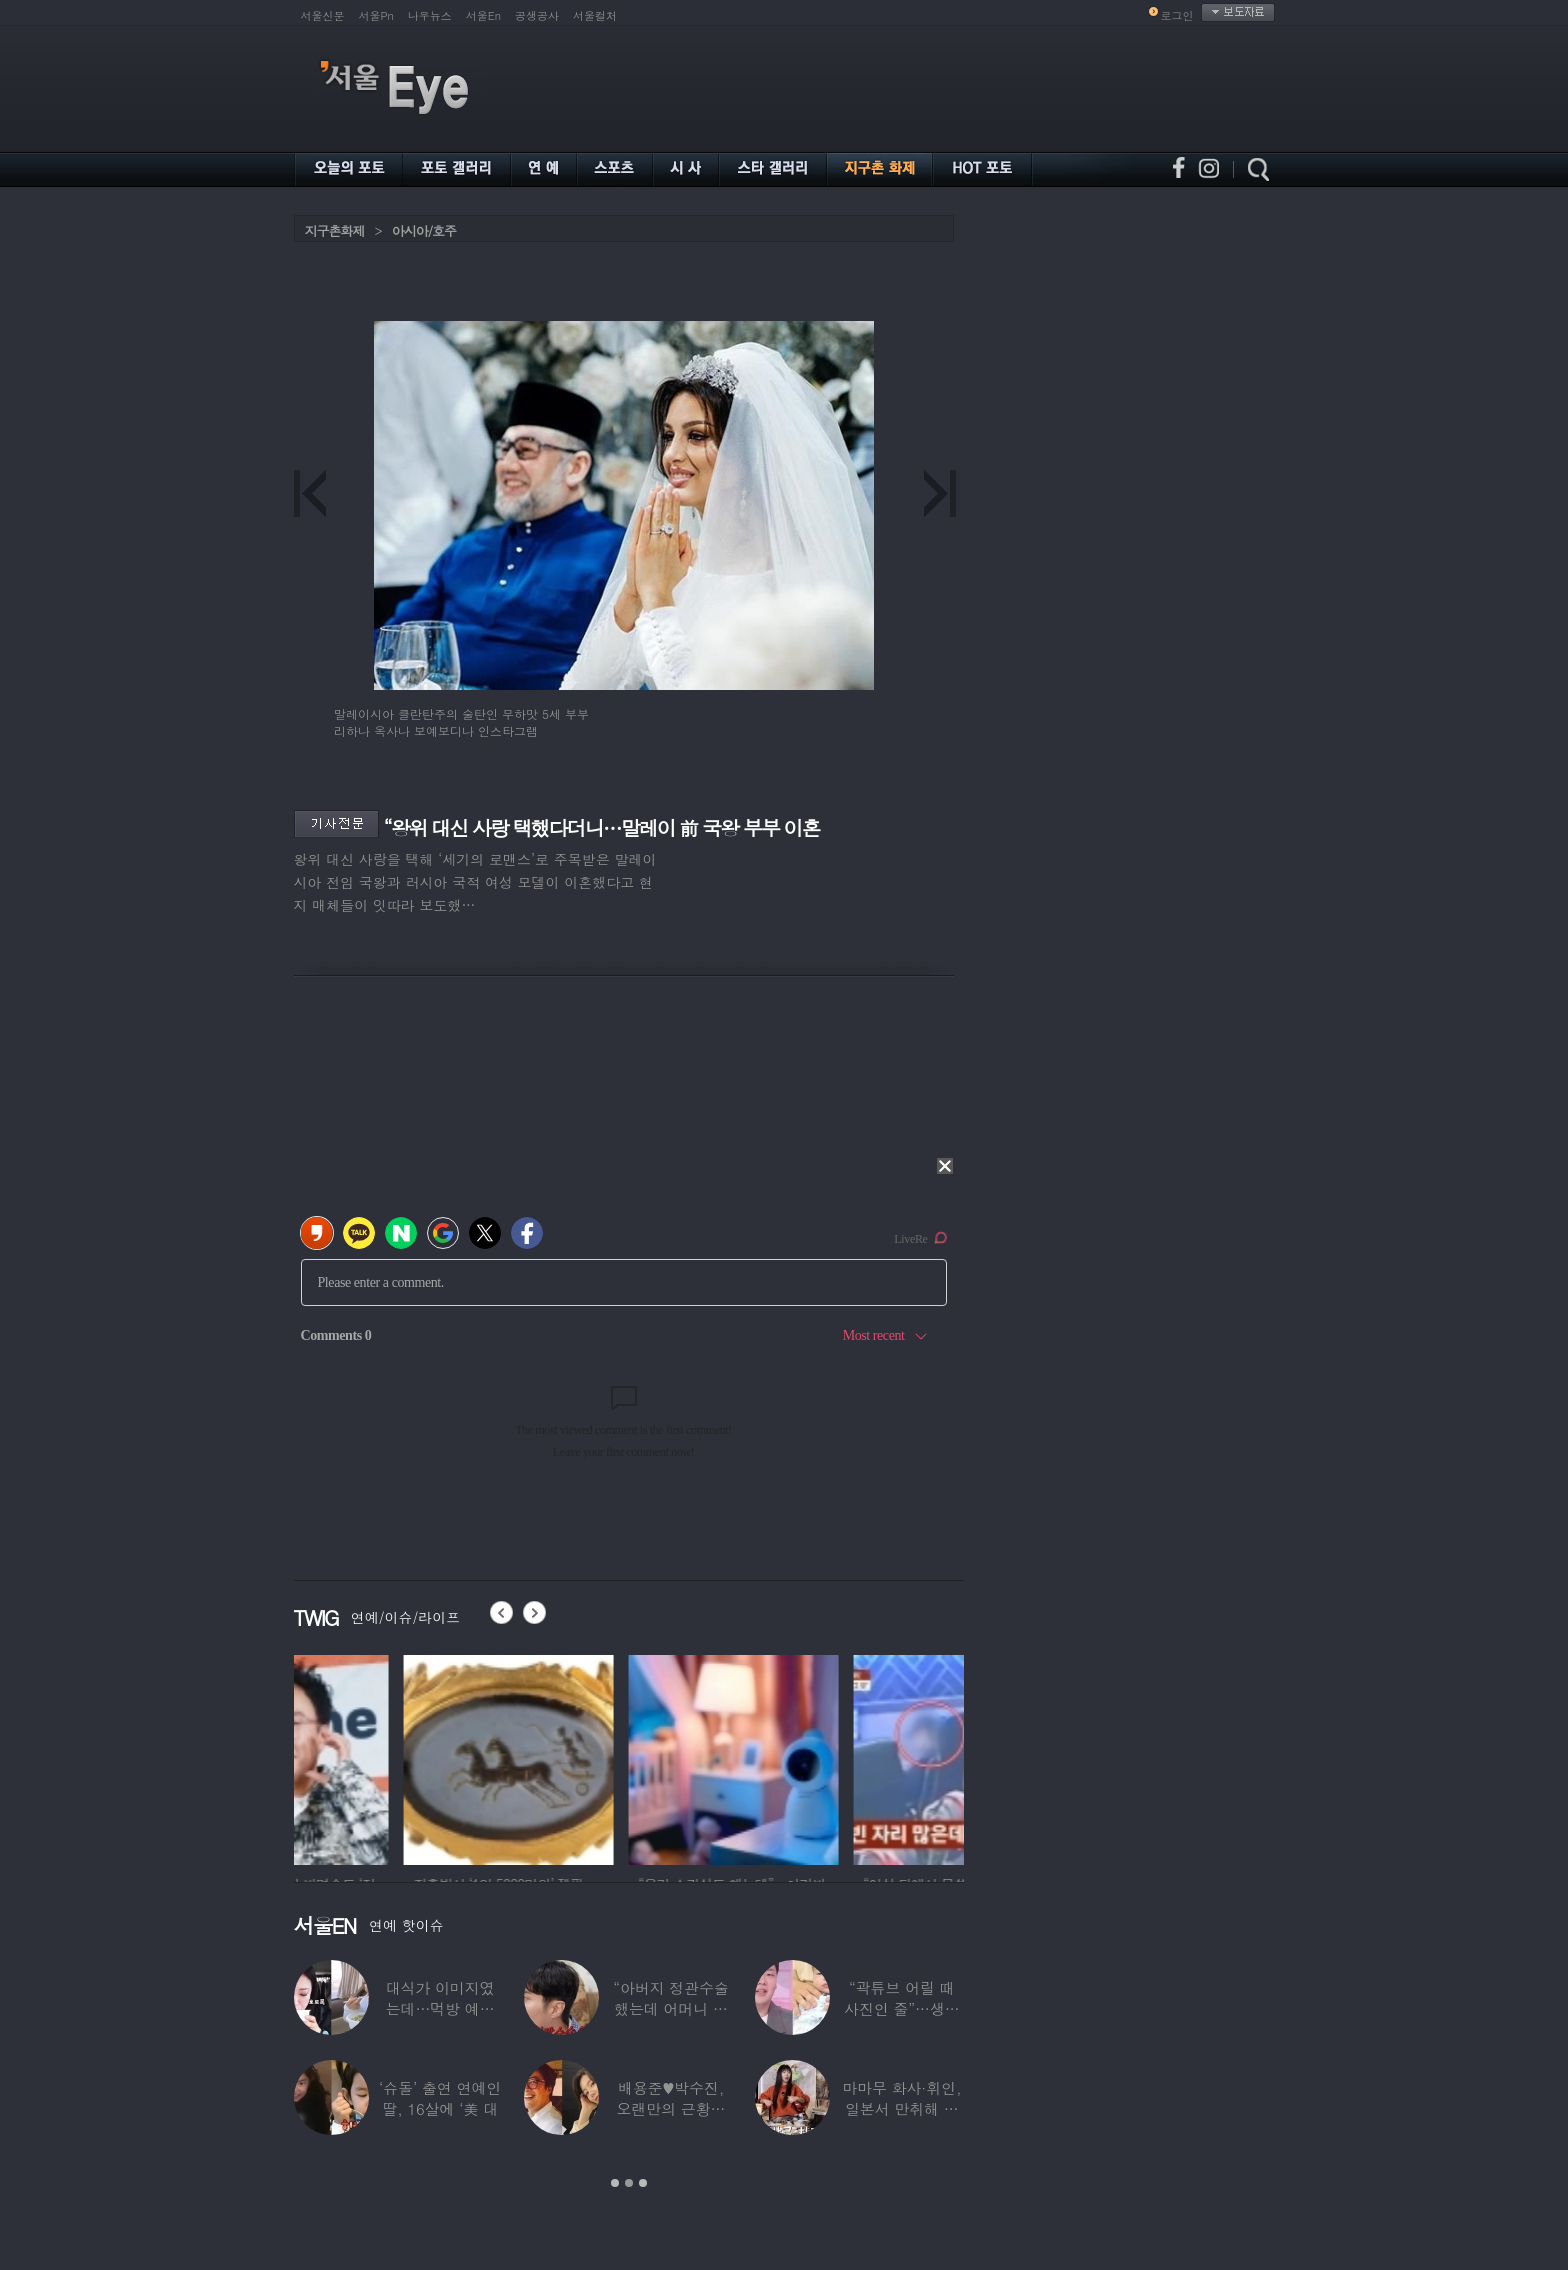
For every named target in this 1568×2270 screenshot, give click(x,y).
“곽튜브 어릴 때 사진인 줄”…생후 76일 (902, 2008)
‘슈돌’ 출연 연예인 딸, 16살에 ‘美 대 (440, 2098)
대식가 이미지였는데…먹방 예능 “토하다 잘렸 (440, 2008)
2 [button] (629, 2183)
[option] (399, 1757)
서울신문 (323, 15)
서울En (483, 15)
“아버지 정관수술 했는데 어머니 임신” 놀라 (671, 2008)
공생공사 (537, 15)
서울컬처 (595, 15)
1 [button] (615, 2183)
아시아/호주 (424, 230)
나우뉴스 (430, 15)
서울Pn (376, 15)
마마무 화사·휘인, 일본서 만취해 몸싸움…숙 (901, 2108)
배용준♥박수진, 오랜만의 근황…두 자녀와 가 (671, 2108)
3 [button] (643, 2183)
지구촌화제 (335, 230)
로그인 (1177, 15)
